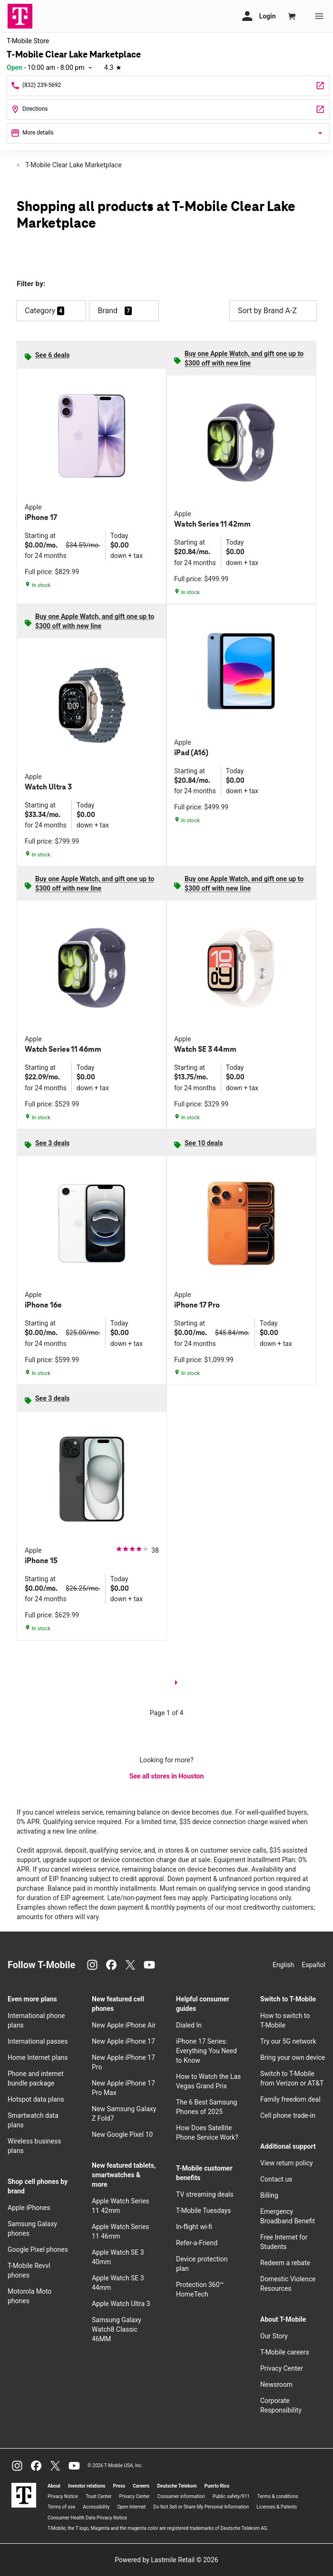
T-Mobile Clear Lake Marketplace (73, 165)
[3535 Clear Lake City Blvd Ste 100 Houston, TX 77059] (168, 109)
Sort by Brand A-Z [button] (273, 311)
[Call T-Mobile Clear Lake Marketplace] (168, 86)
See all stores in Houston (166, 1776)
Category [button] (40, 310)
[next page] (176, 1684)
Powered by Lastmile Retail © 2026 (166, 2560)
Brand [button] (108, 310)
